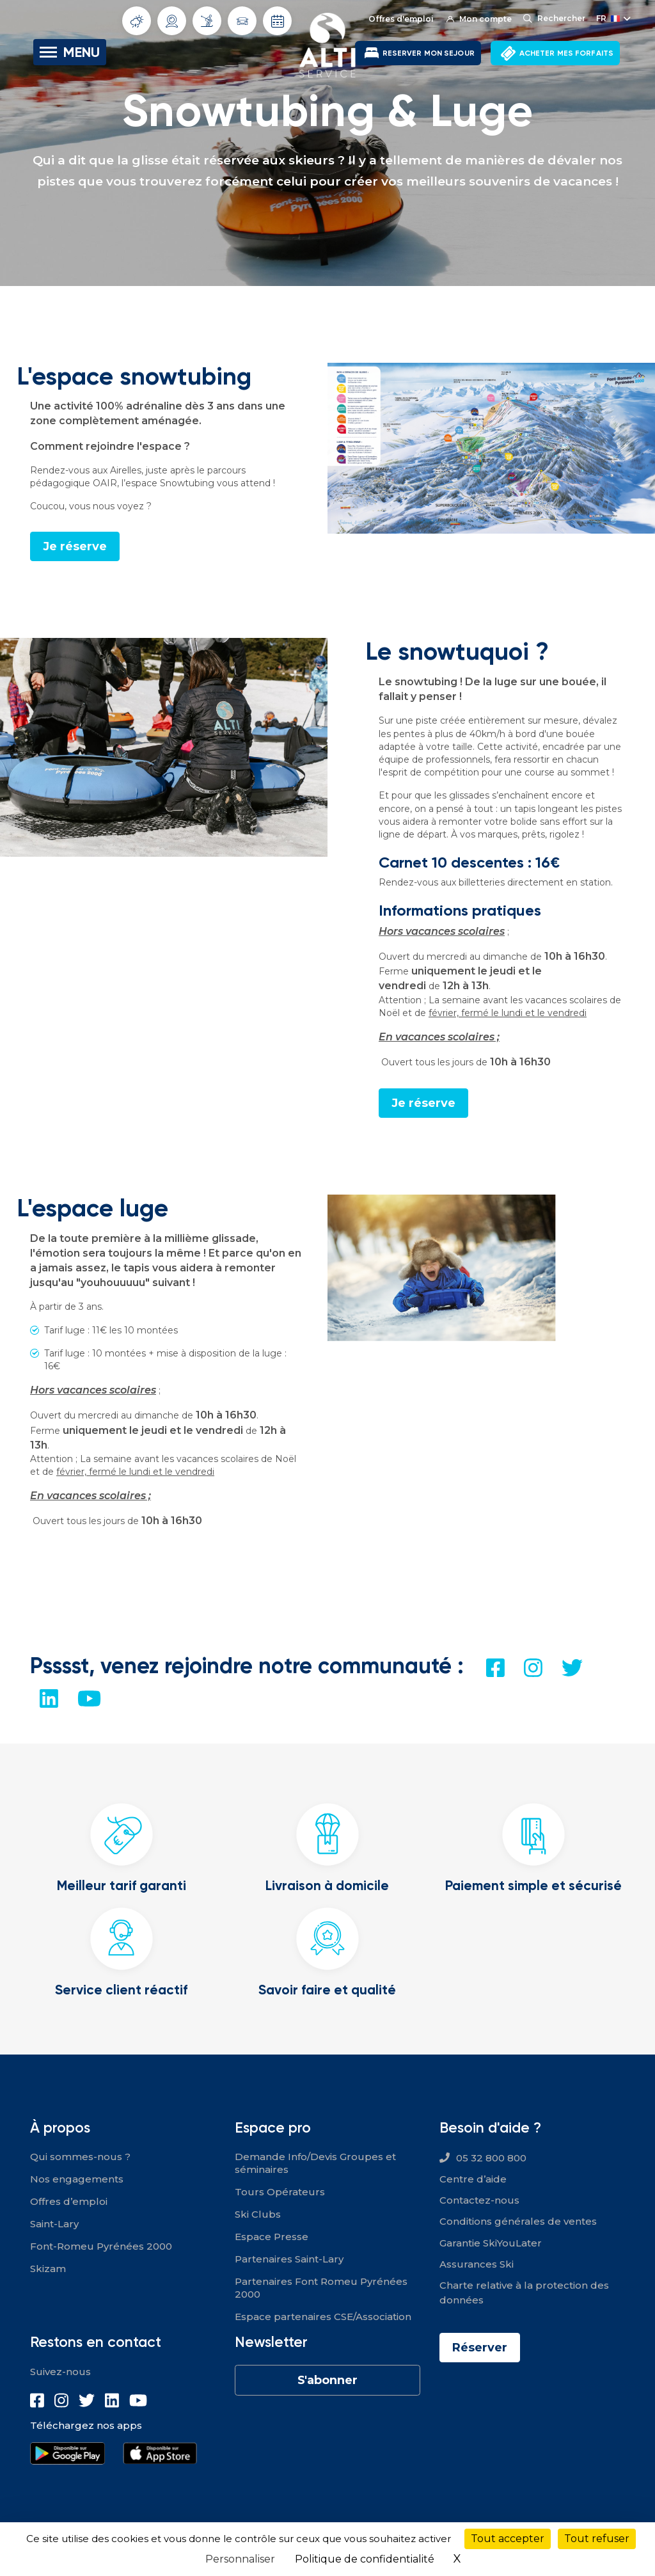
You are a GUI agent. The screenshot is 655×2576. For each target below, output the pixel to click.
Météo (136, 21)
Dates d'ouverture (277, 21)
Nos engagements (76, 2179)
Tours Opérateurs (280, 2192)
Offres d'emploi (401, 19)
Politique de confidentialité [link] (364, 2559)
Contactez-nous (479, 2200)
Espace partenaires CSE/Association (323, 2316)
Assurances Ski (476, 2264)
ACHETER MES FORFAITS (566, 53)
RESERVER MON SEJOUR (429, 53)
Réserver (479, 2348)
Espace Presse (271, 2236)
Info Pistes (207, 20)
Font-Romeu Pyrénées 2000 (101, 2246)
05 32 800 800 (491, 2158)
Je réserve (75, 546)
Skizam (48, 2268)
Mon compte (479, 19)
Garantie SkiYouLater (490, 2243)
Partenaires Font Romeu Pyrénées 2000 (321, 2287)
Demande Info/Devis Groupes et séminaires (315, 2163)
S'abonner (327, 2380)
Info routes (242, 21)
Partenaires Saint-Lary (289, 2259)
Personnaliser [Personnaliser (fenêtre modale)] (240, 2559)
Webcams (172, 21)
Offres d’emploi (68, 2201)
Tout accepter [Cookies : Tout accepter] (507, 2538)
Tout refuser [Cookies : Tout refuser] (596, 2538)
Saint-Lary (54, 2224)
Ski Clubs (258, 2214)
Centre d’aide (473, 2179)
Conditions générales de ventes (518, 2221)
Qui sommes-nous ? (80, 2157)
